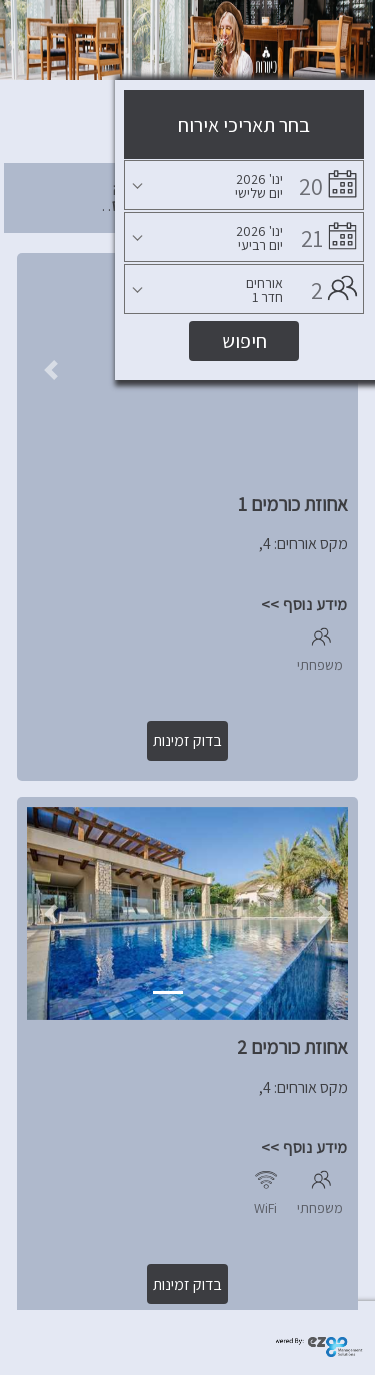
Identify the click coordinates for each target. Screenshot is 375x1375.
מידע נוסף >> (304, 604)
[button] (51, 370)
